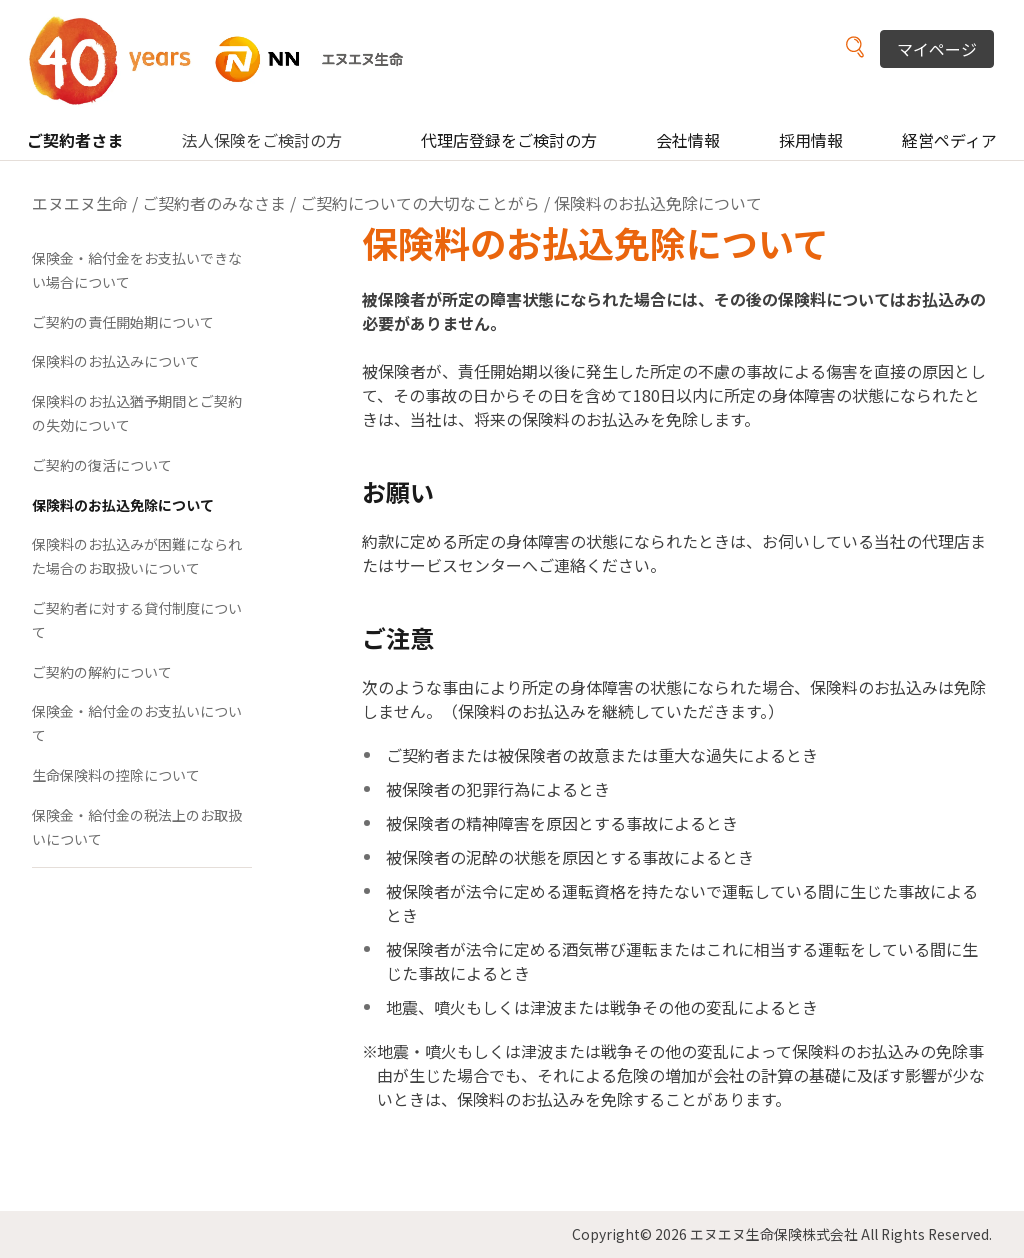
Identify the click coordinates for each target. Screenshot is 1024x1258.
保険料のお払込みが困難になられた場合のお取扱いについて (137, 556)
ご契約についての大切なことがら (420, 203)
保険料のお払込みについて (116, 361)
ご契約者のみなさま (214, 203)
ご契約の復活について (102, 465)
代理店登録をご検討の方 (509, 140)
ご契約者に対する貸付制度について (137, 620)
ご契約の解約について (102, 672)
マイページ (937, 49)
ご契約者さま (75, 140)
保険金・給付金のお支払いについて (137, 723)
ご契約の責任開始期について (123, 322)
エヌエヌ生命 (80, 203)
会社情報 (688, 140)
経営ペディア (949, 140)
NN (228, 59)
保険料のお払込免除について (123, 505)
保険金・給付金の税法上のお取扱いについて (137, 827)
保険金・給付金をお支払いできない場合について (137, 270)
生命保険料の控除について (116, 775)
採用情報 (811, 140)
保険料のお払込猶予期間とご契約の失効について (137, 413)
